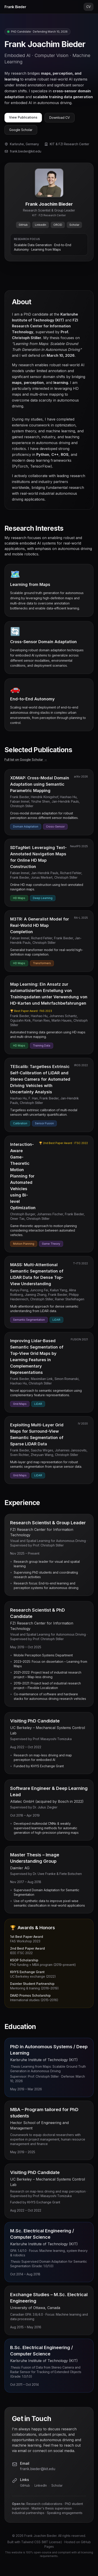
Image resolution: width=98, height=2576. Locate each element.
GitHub (23, 224)
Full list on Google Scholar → (26, 759)
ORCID (57, 224)
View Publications (23, 117)
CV (88, 7)
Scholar (74, 224)
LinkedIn (40, 224)
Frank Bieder (15, 7)
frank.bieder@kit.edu (25, 151)
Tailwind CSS (31, 2542)
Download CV (59, 117)
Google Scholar (20, 130)
